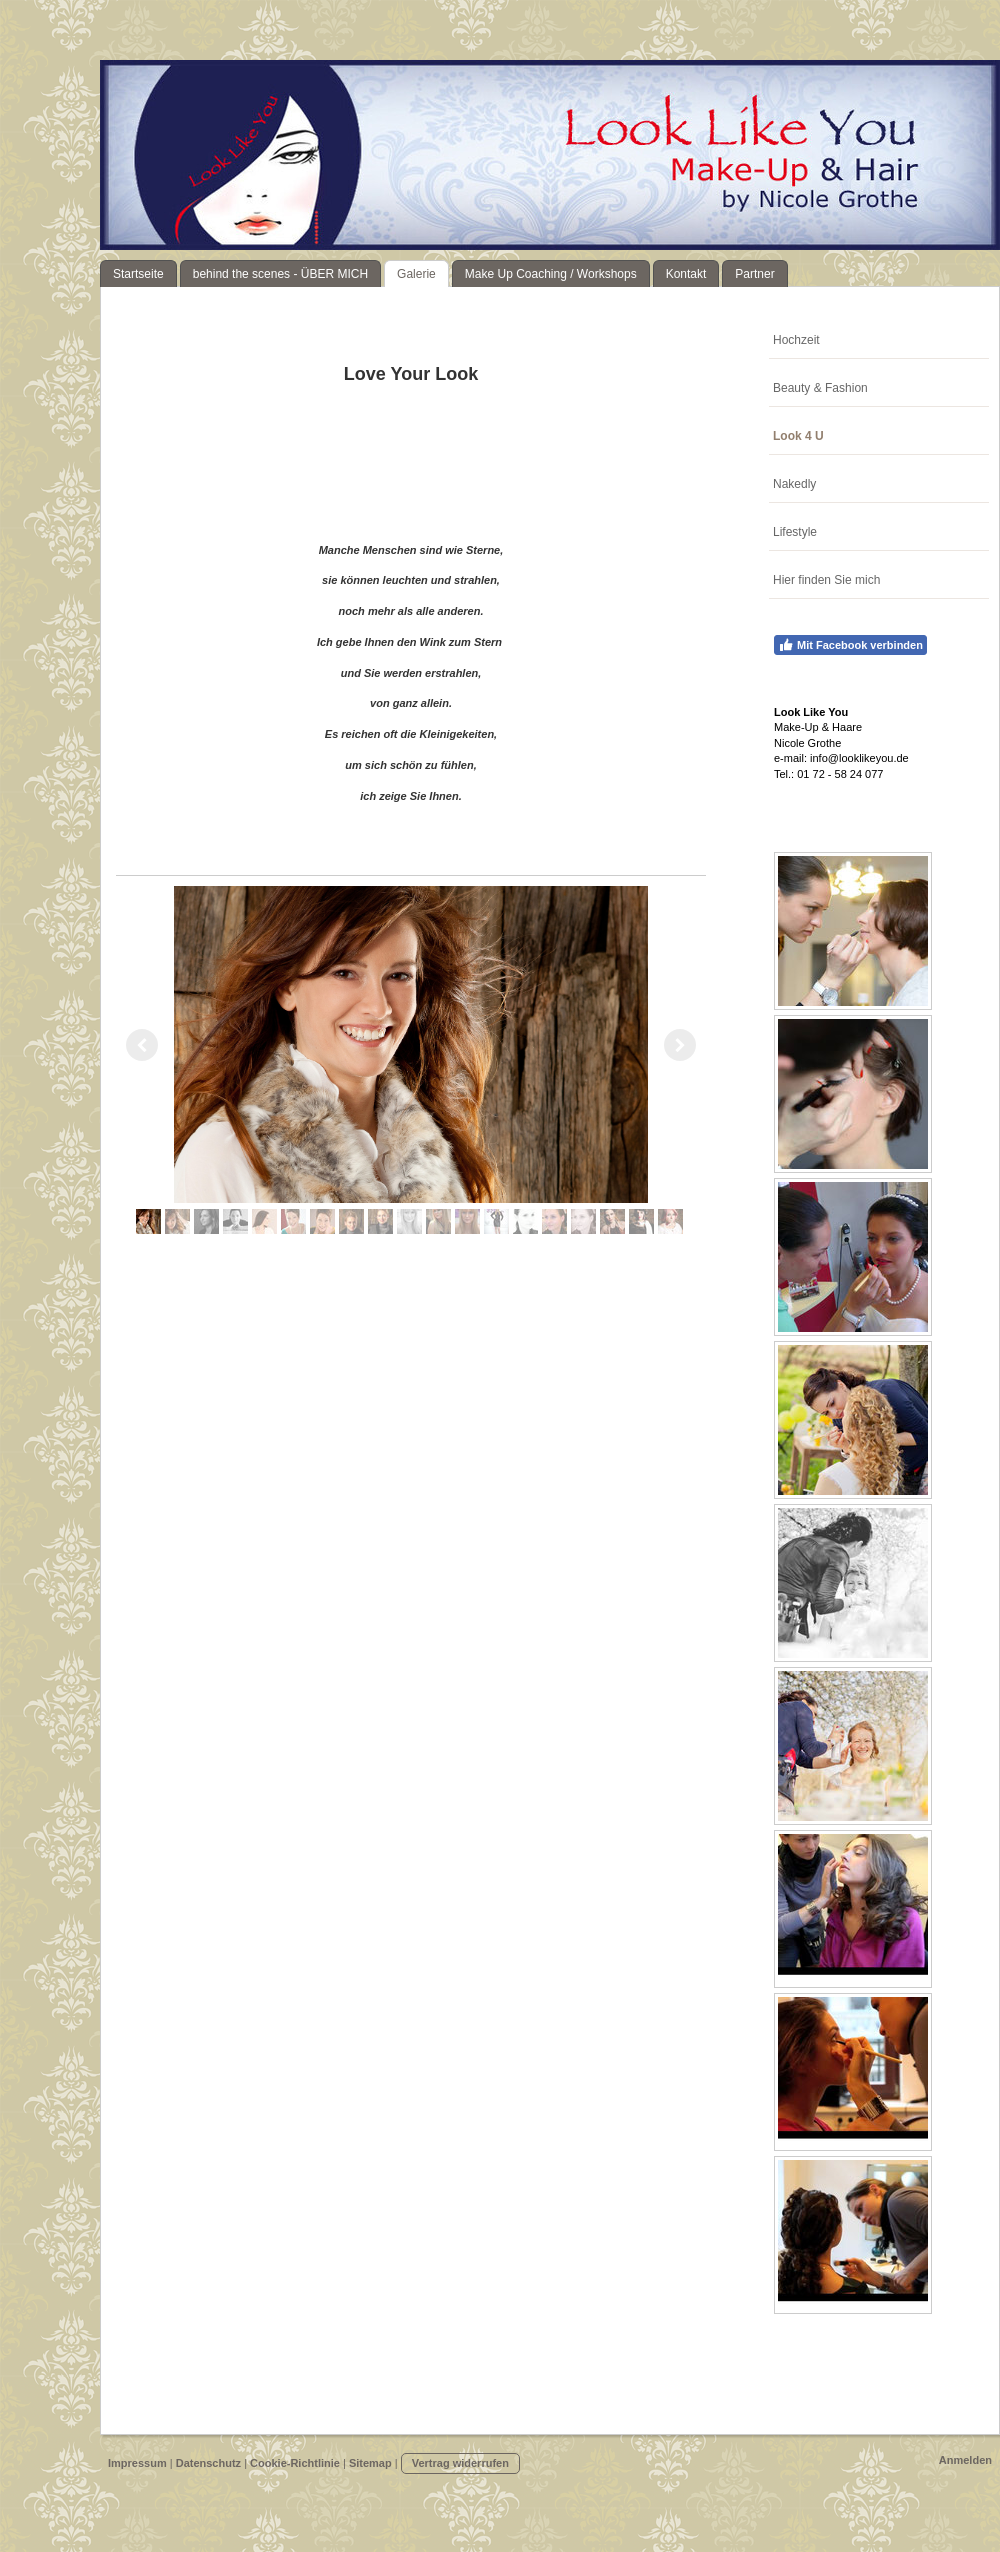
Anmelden (965, 2460)
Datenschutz (208, 2463)
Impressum (137, 2463)
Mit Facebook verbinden (850, 645)
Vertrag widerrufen (460, 2463)
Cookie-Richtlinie (295, 2463)
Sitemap (370, 2463)
